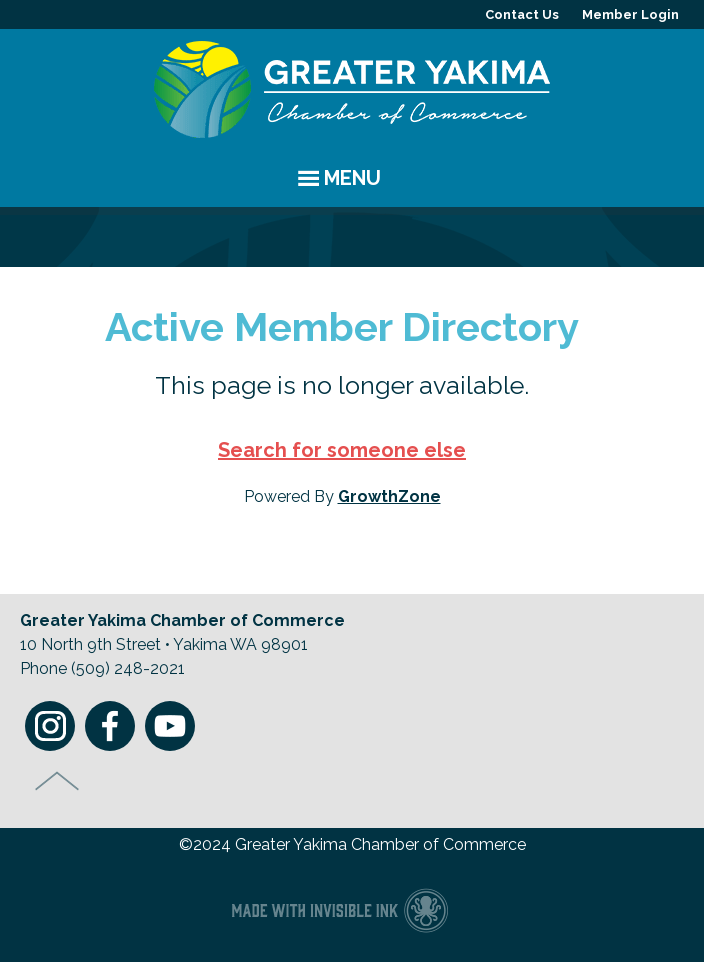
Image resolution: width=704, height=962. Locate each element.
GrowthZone (389, 496)
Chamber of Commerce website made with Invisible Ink (339, 909)
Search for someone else (342, 450)
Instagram (50, 726)
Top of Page (57, 781)
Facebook (110, 726)
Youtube (170, 726)
